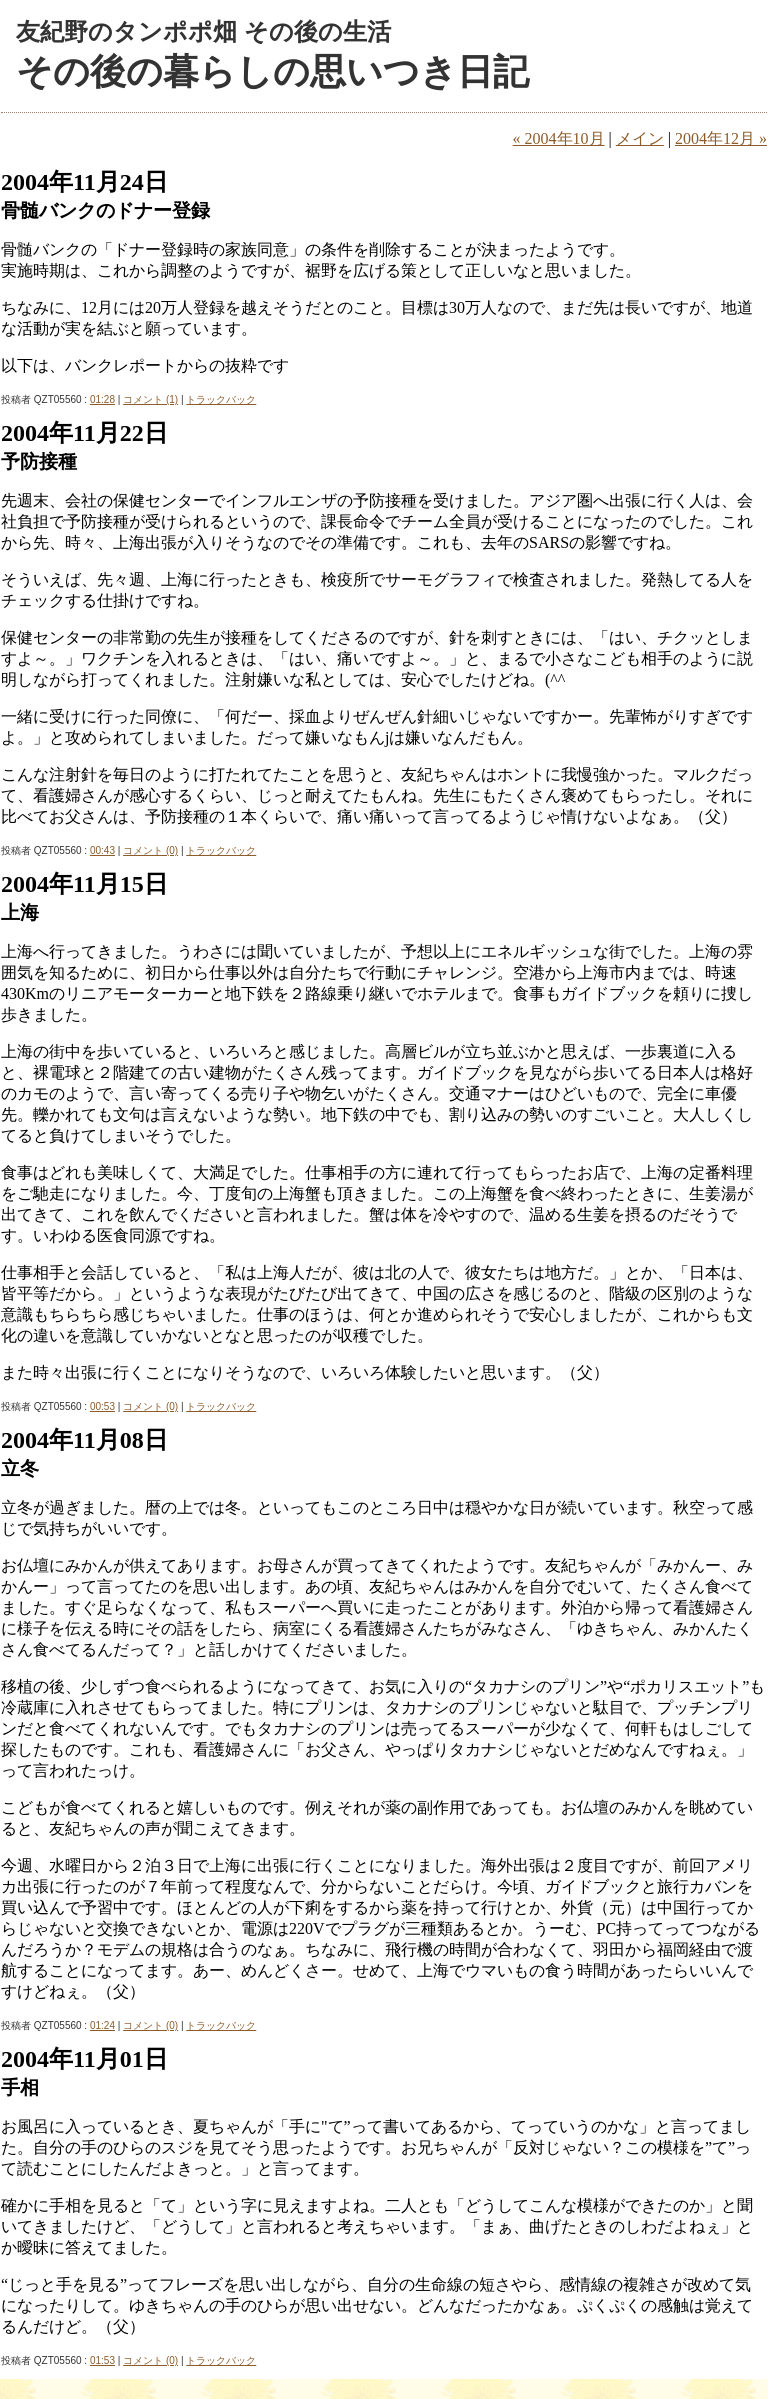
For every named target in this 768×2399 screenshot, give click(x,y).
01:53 (102, 2360)
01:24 (102, 2025)
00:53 (102, 1406)
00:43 (102, 850)
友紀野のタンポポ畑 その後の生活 (203, 31)
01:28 (102, 399)
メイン (640, 138)
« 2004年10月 (559, 138)
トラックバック (221, 399)
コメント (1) (150, 399)
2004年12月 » (721, 138)
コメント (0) (150, 850)
